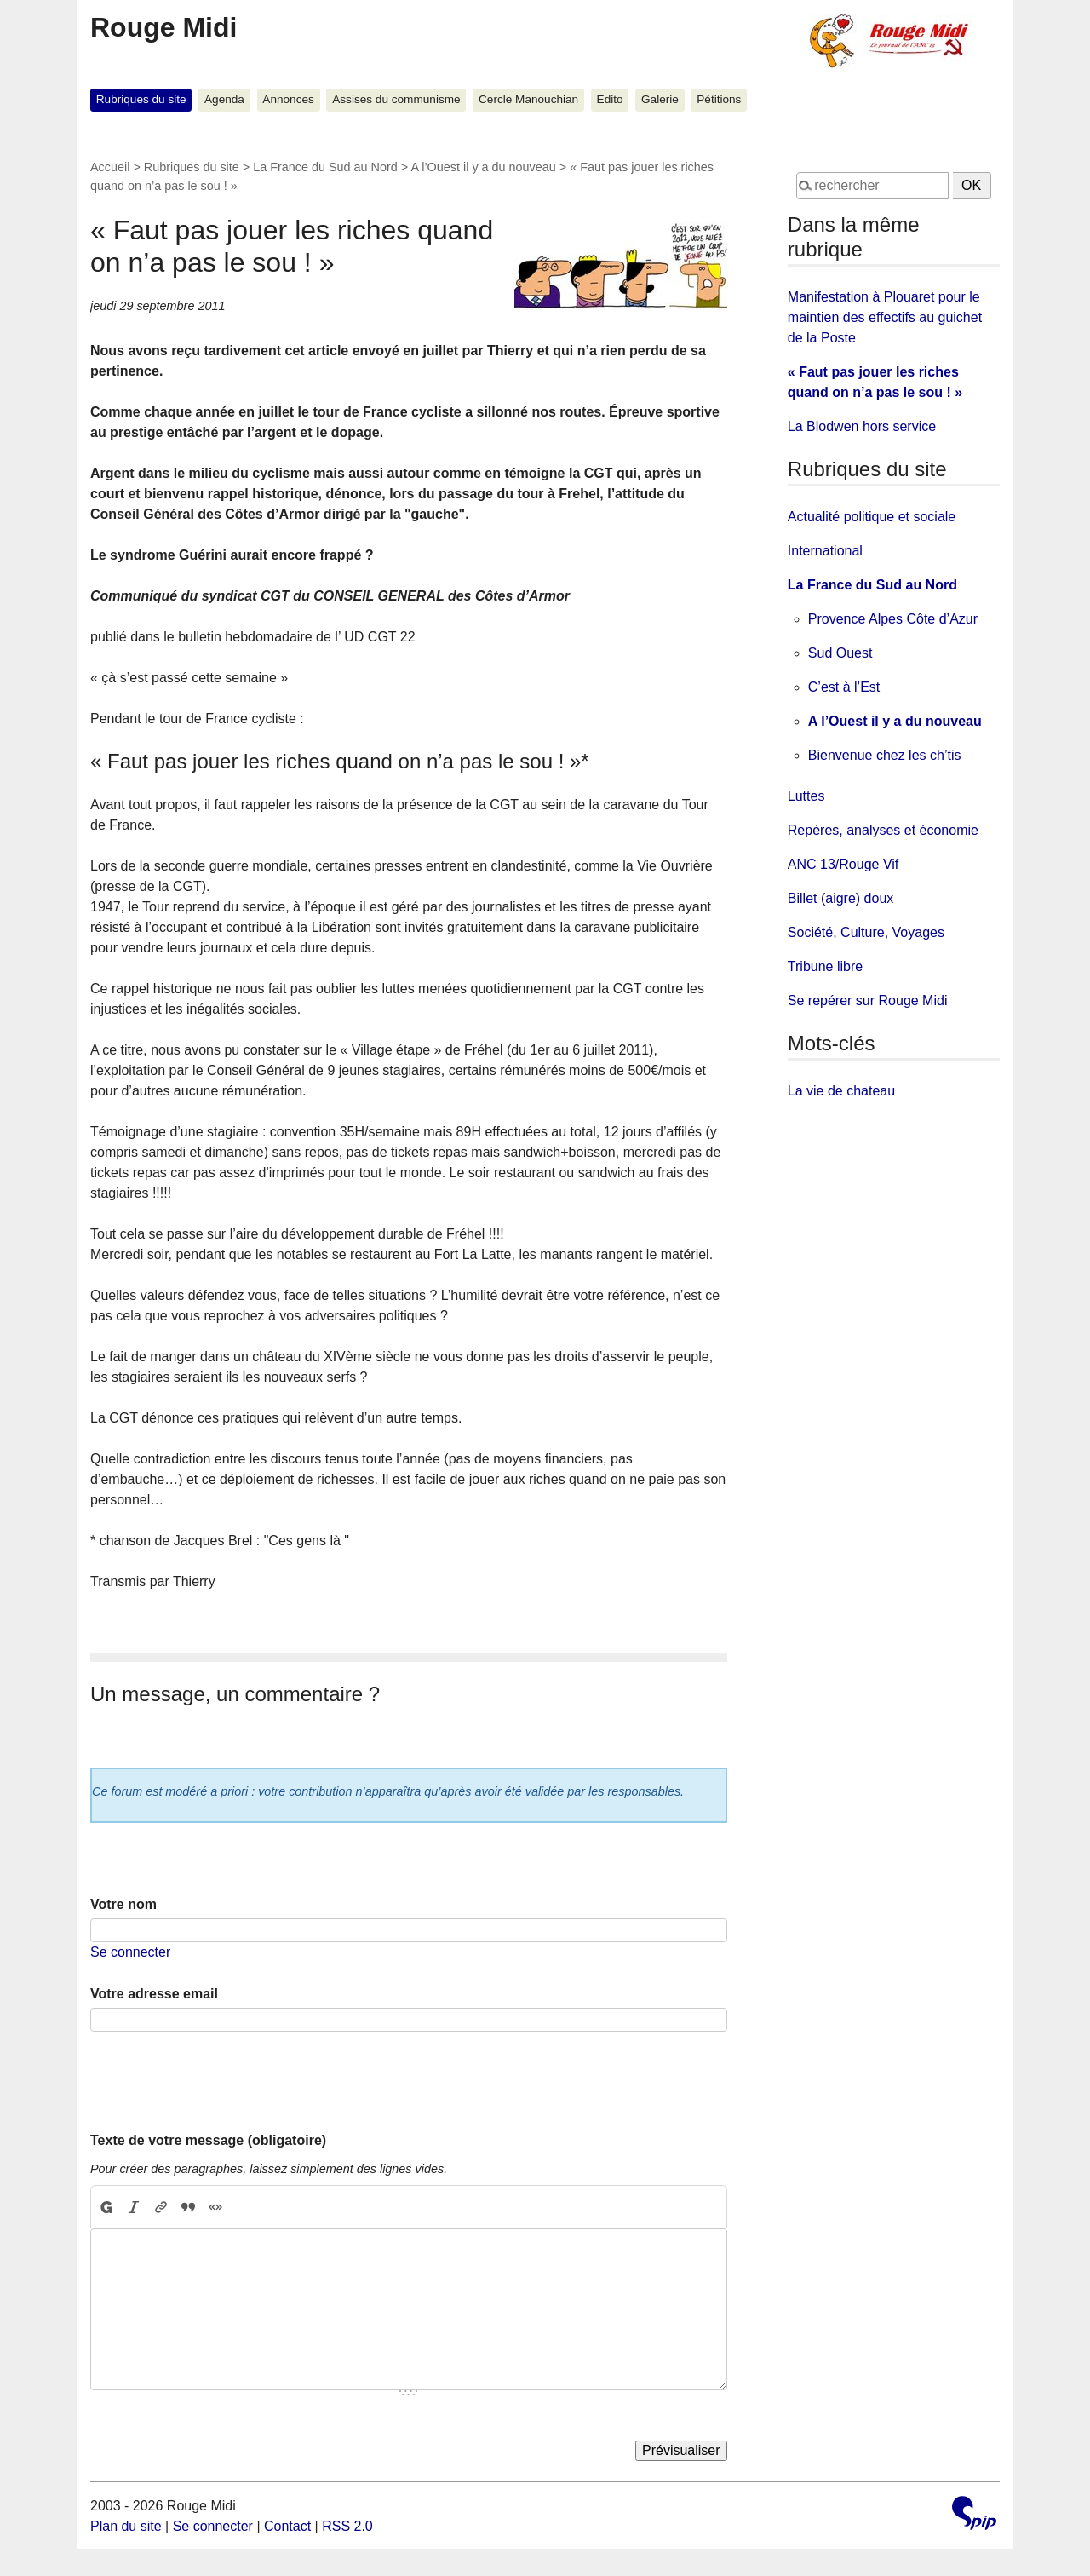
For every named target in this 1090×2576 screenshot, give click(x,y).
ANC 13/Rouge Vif (843, 864)
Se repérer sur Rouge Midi (868, 1000)
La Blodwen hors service (862, 426)
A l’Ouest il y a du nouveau (482, 167)
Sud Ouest (840, 653)
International (825, 550)
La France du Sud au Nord (325, 167)
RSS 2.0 (347, 2526)
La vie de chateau (841, 1091)
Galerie (660, 99)
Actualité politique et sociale (871, 516)
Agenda (224, 99)
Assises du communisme (396, 99)
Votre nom (123, 1904)
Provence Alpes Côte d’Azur (893, 619)
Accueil (109, 167)
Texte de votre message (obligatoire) (208, 2140)
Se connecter (130, 1952)
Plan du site (126, 2526)
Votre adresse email (154, 1994)
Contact (287, 2526)
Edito (610, 99)
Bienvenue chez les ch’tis (884, 755)
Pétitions (719, 99)
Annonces (287, 99)
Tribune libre (825, 966)
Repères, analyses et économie (883, 830)
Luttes (806, 796)
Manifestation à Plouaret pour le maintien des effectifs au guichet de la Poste (885, 317)
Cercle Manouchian (528, 99)
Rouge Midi (163, 27)
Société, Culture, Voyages (866, 932)
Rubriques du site (141, 99)
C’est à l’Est (844, 687)
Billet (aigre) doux (841, 898)
